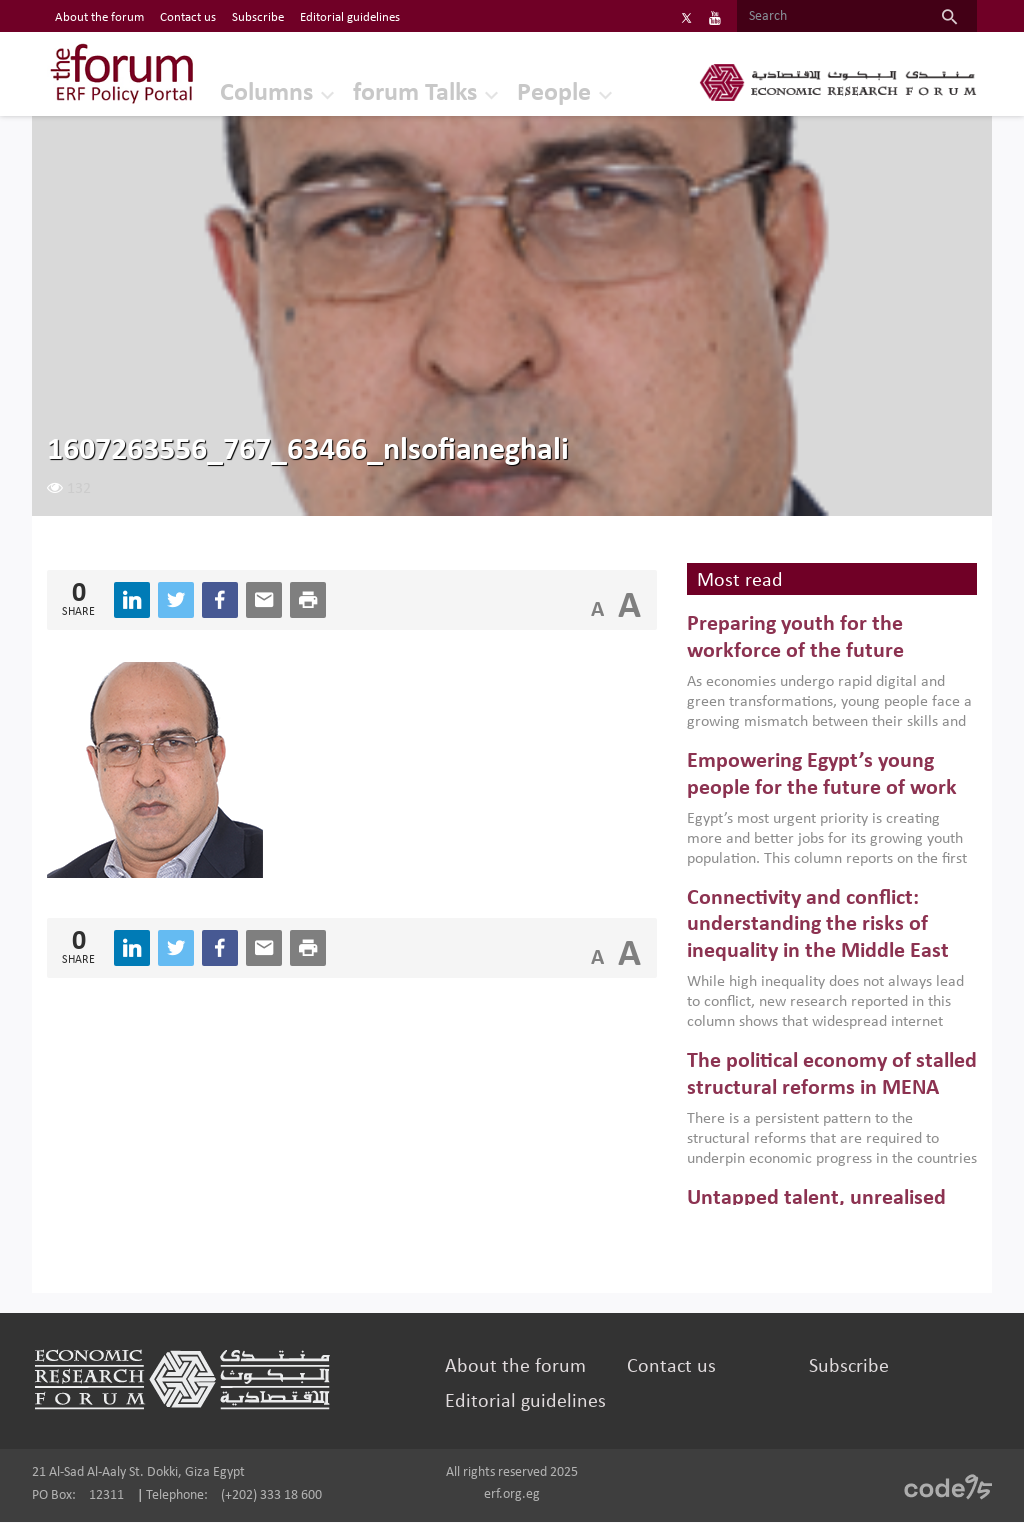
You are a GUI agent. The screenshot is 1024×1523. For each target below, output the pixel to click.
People (547, 94)
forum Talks (408, 94)
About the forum (515, 1368)
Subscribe (849, 1368)
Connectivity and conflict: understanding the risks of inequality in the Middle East (818, 926)
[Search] (829, 17)
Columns (259, 94)
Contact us (671, 1368)
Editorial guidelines (525, 1403)
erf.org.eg (512, 1495)
